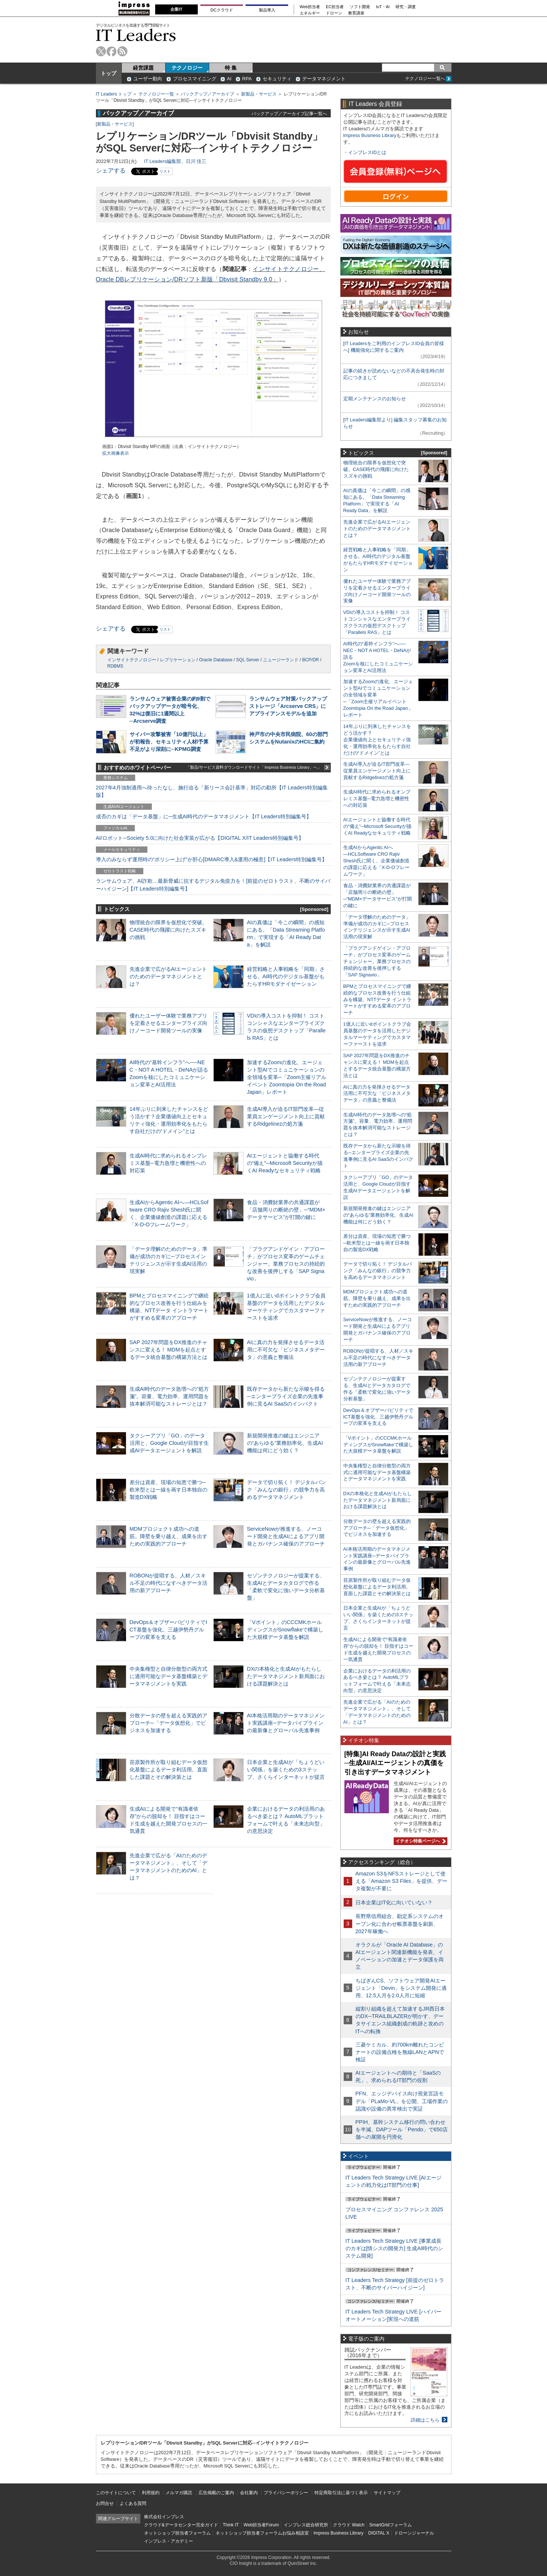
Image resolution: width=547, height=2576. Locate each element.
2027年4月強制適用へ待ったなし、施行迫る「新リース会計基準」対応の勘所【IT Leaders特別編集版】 (212, 791)
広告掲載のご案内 (216, 2492)
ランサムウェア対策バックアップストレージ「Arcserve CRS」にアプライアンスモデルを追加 (288, 706)
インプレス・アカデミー (168, 2541)
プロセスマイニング (194, 78)
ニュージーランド (280, 659)
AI (229, 78)
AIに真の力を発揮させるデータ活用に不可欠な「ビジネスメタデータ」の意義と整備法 (286, 1349)
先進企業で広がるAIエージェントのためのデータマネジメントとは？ (168, 976)
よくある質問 (133, 2503)
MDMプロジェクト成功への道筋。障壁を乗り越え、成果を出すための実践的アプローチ (168, 1536)
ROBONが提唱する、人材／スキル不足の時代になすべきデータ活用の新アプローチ (168, 1583)
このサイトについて (116, 2492)
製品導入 (267, 10)
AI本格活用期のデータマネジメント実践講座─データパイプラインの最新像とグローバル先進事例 (286, 1723)
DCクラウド (221, 10)
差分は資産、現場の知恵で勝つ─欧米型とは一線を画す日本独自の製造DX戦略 (168, 1489)
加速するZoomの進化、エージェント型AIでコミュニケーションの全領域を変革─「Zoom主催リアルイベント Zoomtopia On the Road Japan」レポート (287, 1077)
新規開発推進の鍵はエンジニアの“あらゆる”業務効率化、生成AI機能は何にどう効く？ (285, 1443)
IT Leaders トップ (113, 94)
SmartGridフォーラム (390, 2524)
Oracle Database (216, 659)
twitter (101, 51)
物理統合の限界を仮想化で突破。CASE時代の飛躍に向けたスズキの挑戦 (168, 929)
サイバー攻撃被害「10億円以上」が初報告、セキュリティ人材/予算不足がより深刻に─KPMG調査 (169, 741)
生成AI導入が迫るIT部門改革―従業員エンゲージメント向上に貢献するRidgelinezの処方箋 (286, 1116)
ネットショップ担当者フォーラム (177, 2533)
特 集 (231, 68)
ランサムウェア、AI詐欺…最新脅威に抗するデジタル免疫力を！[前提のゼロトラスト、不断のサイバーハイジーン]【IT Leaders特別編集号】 (213, 884)
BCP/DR (310, 659)
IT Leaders (136, 35)
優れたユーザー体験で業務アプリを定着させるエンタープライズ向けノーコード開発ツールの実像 (168, 1023)
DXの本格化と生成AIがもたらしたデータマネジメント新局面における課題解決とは (286, 1676)
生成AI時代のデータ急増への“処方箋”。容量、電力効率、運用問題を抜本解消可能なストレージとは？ (169, 1396)
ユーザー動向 (147, 78)
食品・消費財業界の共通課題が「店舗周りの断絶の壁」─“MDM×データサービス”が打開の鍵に (286, 1209)
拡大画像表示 (115, 453)
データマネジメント (324, 78)
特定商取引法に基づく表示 (341, 2492)
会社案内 (249, 2492)
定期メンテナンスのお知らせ (374, 398)
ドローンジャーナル (414, 2533)
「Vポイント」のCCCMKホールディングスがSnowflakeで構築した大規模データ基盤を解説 (285, 1629)
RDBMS (115, 666)
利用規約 (151, 2492)
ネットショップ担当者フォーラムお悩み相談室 (262, 2533)
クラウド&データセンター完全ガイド (181, 2524)
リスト (165, 171)
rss (122, 51)
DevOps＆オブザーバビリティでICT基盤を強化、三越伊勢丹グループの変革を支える (168, 1629)
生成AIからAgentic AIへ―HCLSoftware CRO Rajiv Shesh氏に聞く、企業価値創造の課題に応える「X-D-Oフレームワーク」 (376, 861)
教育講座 (356, 13)
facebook (112, 51)
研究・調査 (406, 7)
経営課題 (143, 68)
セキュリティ (277, 78)
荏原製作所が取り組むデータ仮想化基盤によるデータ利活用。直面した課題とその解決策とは (168, 1769)
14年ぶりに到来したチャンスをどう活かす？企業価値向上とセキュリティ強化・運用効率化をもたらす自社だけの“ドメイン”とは (377, 740)
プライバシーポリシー (286, 2492)
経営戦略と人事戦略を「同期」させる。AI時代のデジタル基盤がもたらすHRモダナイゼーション (286, 976)
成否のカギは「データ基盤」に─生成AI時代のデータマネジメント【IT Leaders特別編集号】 (203, 816)
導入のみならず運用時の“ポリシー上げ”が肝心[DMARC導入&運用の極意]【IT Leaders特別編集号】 (211, 859)
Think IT (231, 2524)
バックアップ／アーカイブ (207, 94)
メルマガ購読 (179, 2492)
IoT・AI (383, 7)
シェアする (111, 170)
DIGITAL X (378, 2533)
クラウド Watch (348, 2524)
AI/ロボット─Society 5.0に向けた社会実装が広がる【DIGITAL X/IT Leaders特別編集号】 (200, 838)
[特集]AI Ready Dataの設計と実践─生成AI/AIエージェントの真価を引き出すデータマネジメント (395, 1763)
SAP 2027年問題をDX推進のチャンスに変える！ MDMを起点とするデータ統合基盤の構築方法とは (169, 1349)
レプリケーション (178, 659)
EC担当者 (335, 7)
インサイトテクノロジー (131, 659)
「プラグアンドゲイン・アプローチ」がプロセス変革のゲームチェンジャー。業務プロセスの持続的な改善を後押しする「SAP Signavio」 (286, 1264)
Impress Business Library (370, 135)
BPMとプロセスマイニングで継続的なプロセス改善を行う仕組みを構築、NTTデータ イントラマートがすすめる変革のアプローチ (377, 999)
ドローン (334, 13)
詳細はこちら (425, 2420)
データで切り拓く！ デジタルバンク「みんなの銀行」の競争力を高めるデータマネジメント (286, 1489)
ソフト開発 (360, 7)
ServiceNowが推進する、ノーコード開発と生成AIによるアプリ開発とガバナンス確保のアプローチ (286, 1536)
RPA (247, 78)
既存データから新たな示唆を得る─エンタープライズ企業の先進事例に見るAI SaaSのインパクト (286, 1396)
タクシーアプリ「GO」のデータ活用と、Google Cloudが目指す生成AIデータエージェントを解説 (169, 1443)
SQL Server (247, 659)
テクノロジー (187, 68)
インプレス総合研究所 (306, 2524)
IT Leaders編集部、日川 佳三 (175, 161)
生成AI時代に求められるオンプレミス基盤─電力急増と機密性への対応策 (168, 1163)
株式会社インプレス (164, 2516)
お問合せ (105, 2503)
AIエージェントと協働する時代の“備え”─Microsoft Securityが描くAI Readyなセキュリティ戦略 (285, 1163)
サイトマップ (387, 2492)
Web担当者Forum (261, 2524)
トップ (108, 73)
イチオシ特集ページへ (420, 1841)
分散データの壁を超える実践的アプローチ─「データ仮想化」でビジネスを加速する (168, 1723)
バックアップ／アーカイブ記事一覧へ (289, 113)
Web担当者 (310, 7)
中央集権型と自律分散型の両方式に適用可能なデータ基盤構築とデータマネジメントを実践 (168, 1676)
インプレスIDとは (367, 152)
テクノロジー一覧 (156, 94)
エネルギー (310, 13)
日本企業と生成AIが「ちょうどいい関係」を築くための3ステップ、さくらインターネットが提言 (286, 1769)
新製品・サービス (259, 94)
